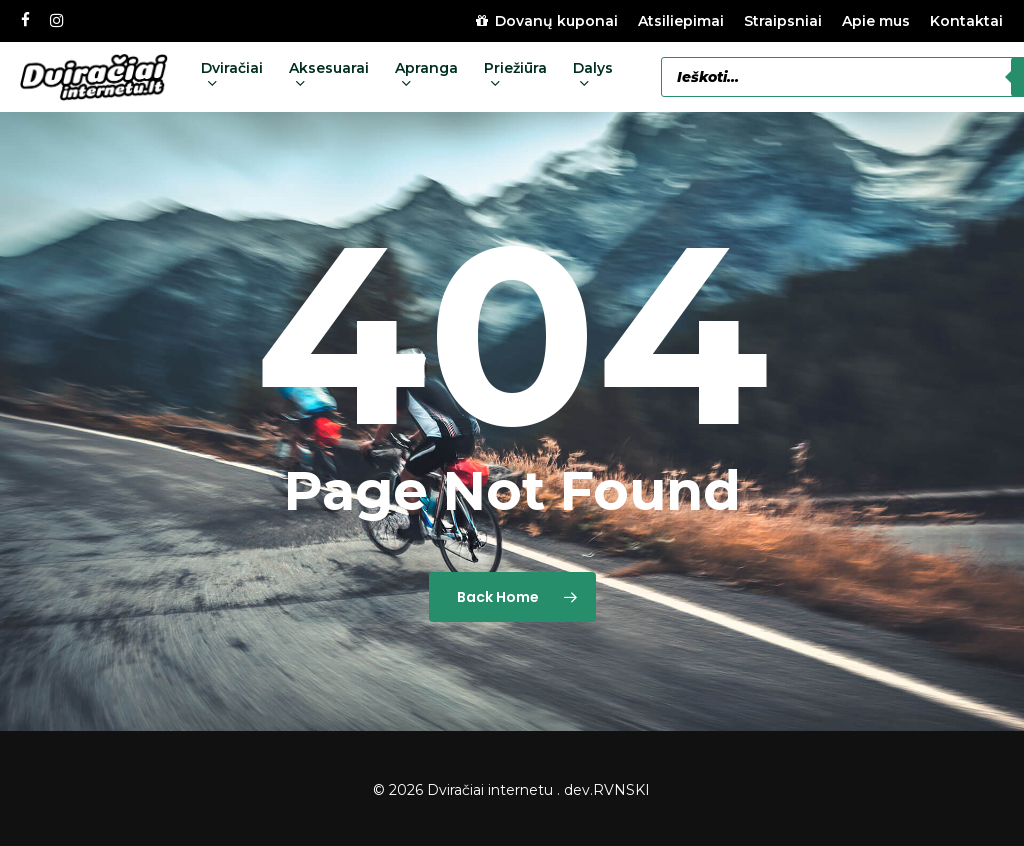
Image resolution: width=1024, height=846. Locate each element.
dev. (578, 790)
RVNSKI (621, 790)
